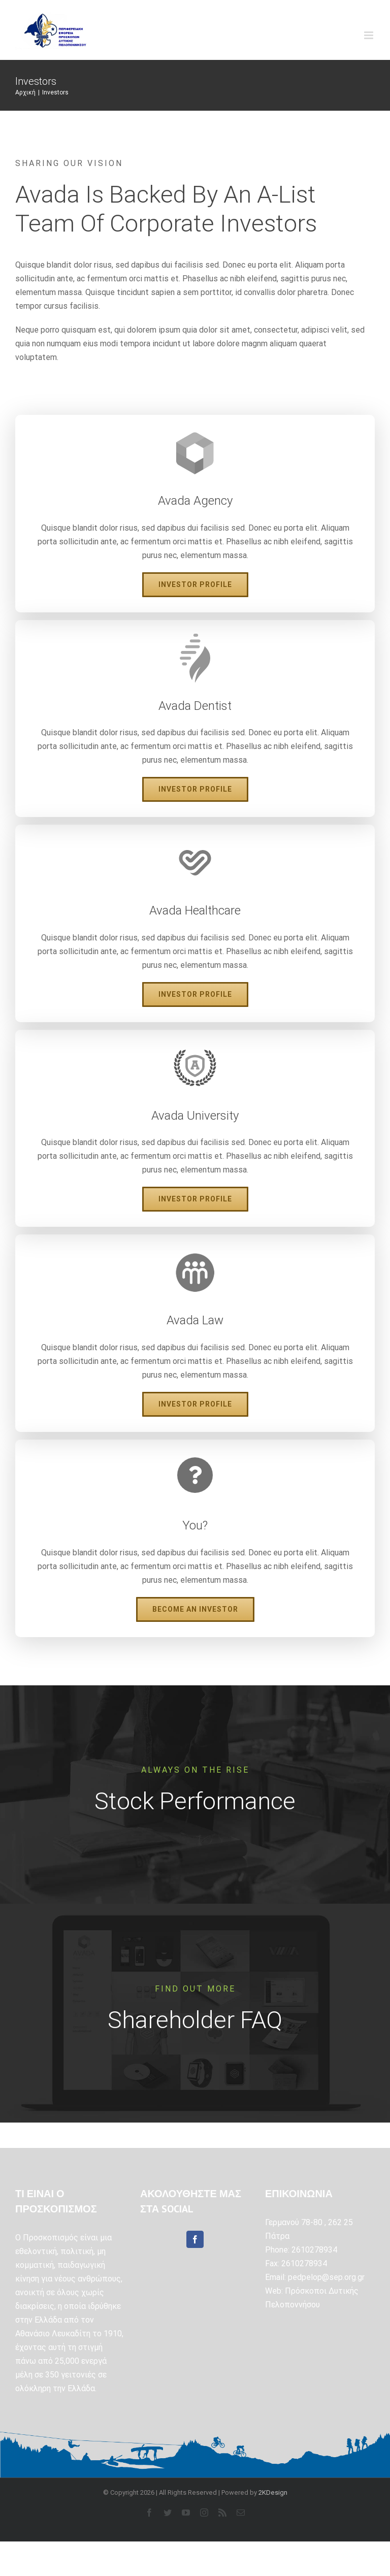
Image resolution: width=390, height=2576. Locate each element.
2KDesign (272, 2492)
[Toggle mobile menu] (369, 35)
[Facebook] (195, 2239)
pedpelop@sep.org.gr (326, 2277)
